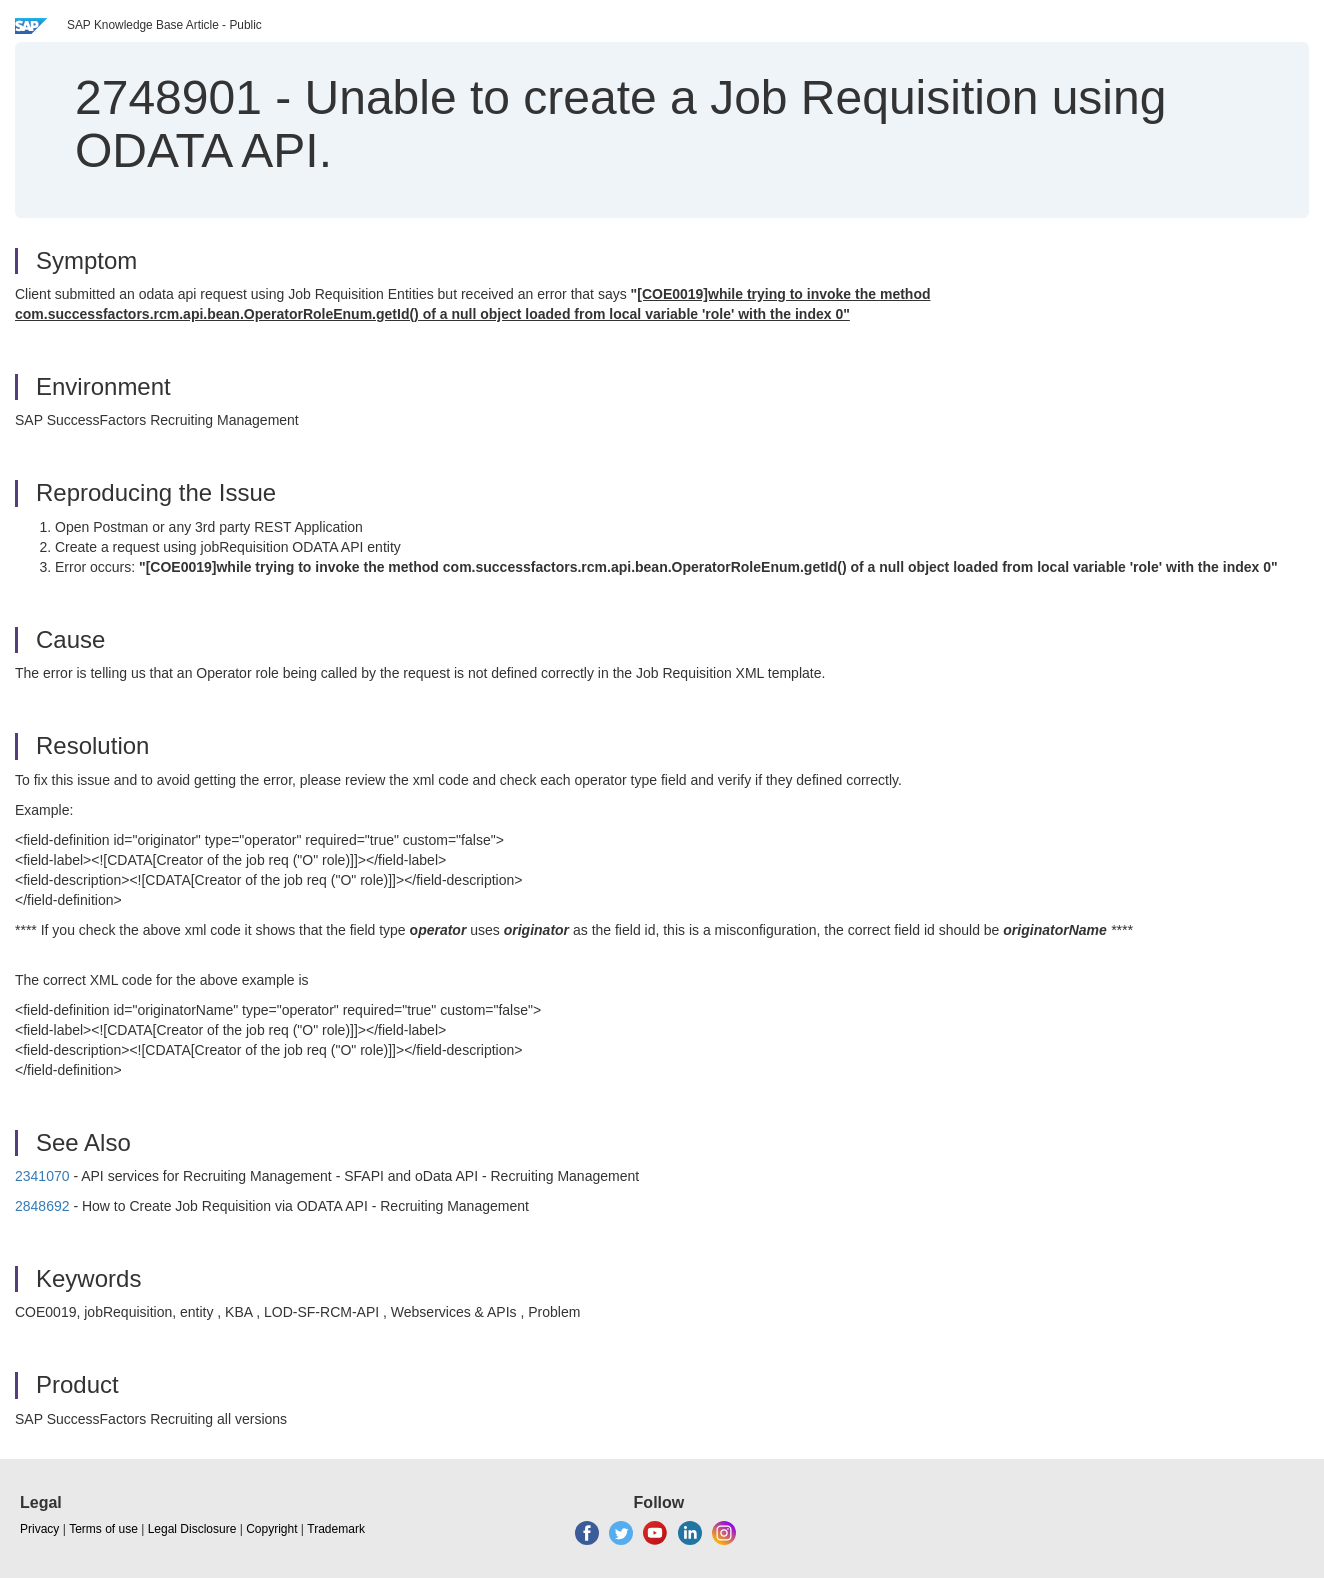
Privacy (39, 1529)
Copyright (271, 1529)
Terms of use (103, 1529)
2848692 (42, 1206)
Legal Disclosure (192, 1529)
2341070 (42, 1176)
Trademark (336, 1529)
